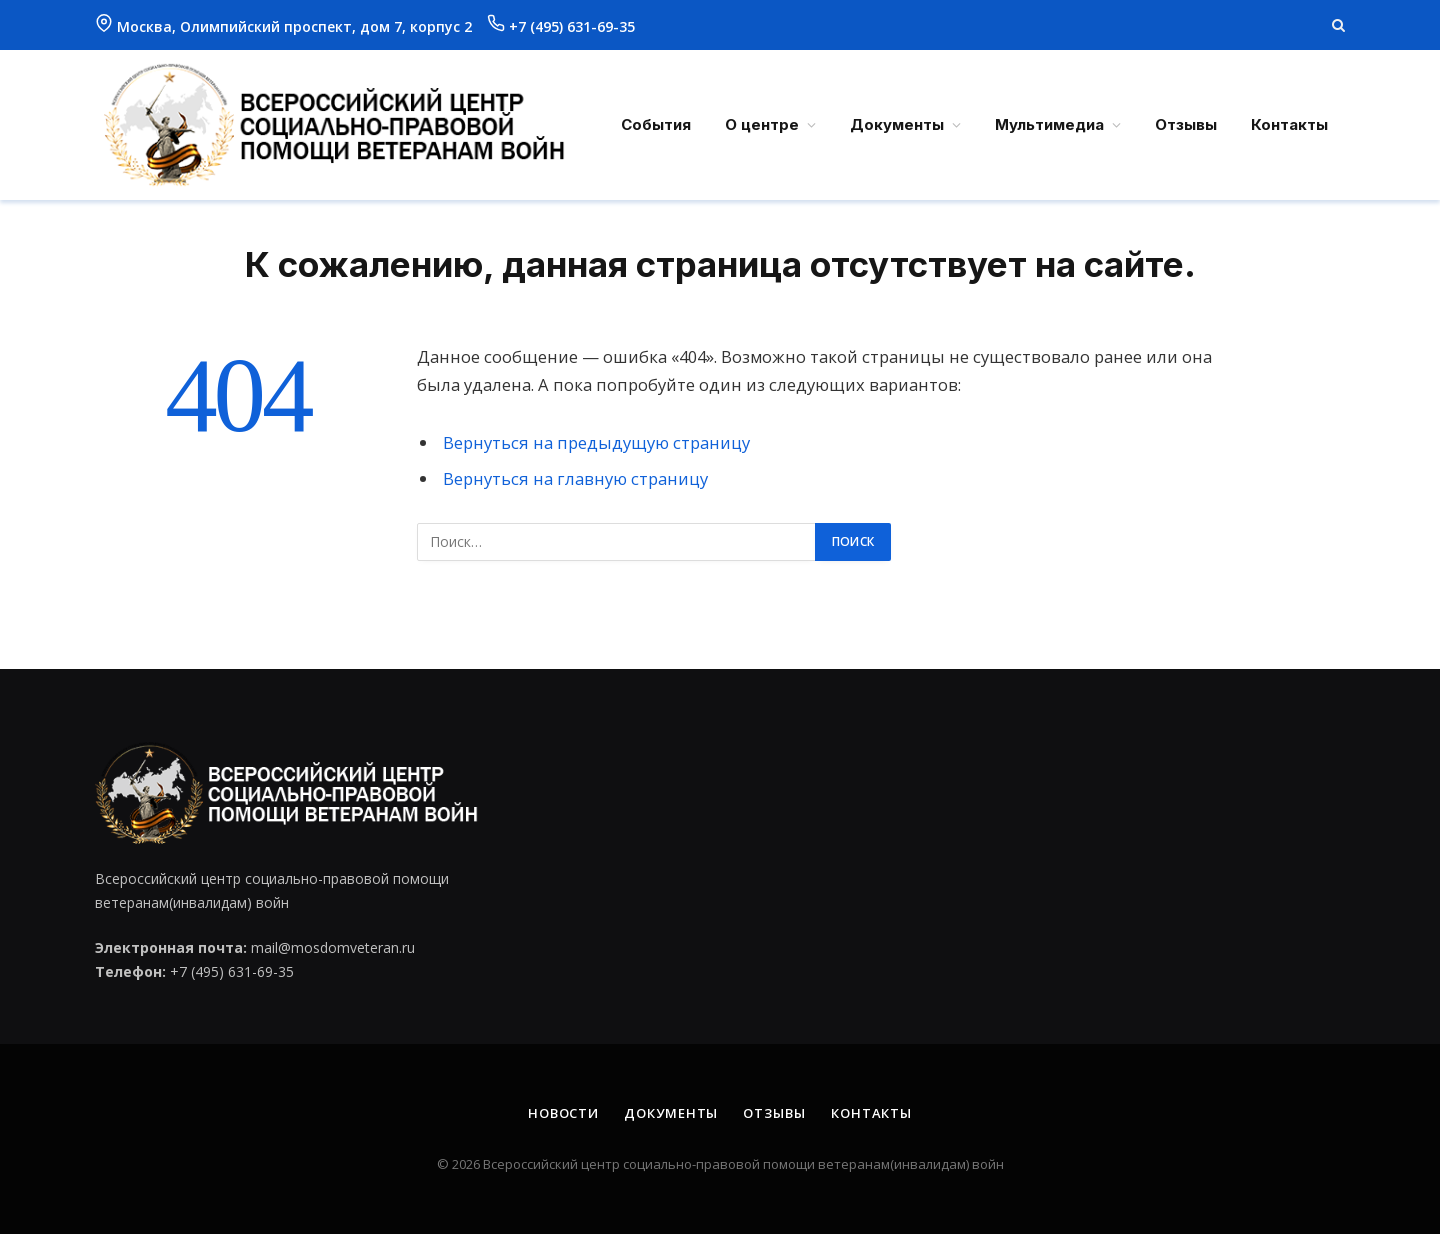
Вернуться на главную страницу (575, 478)
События (656, 124)
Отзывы (1186, 124)
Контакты (1289, 124)
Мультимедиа (1049, 124)
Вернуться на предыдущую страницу (596, 442)
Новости (563, 1113)
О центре (762, 124)
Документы (897, 124)
